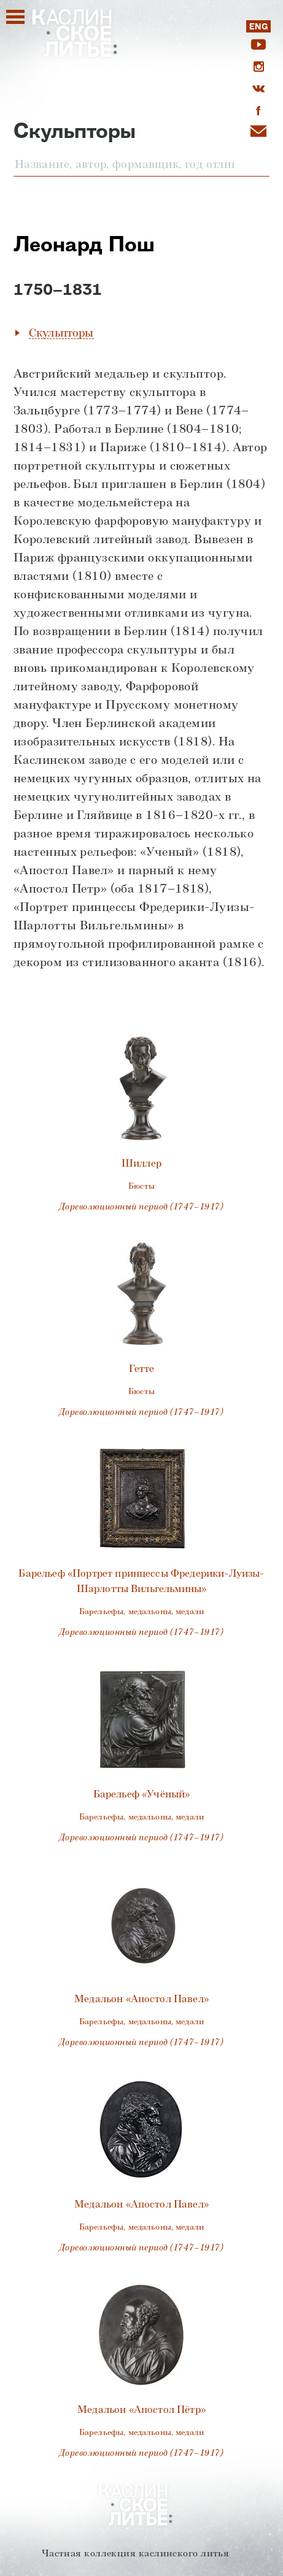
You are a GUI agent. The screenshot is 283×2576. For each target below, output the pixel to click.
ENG (258, 26)
